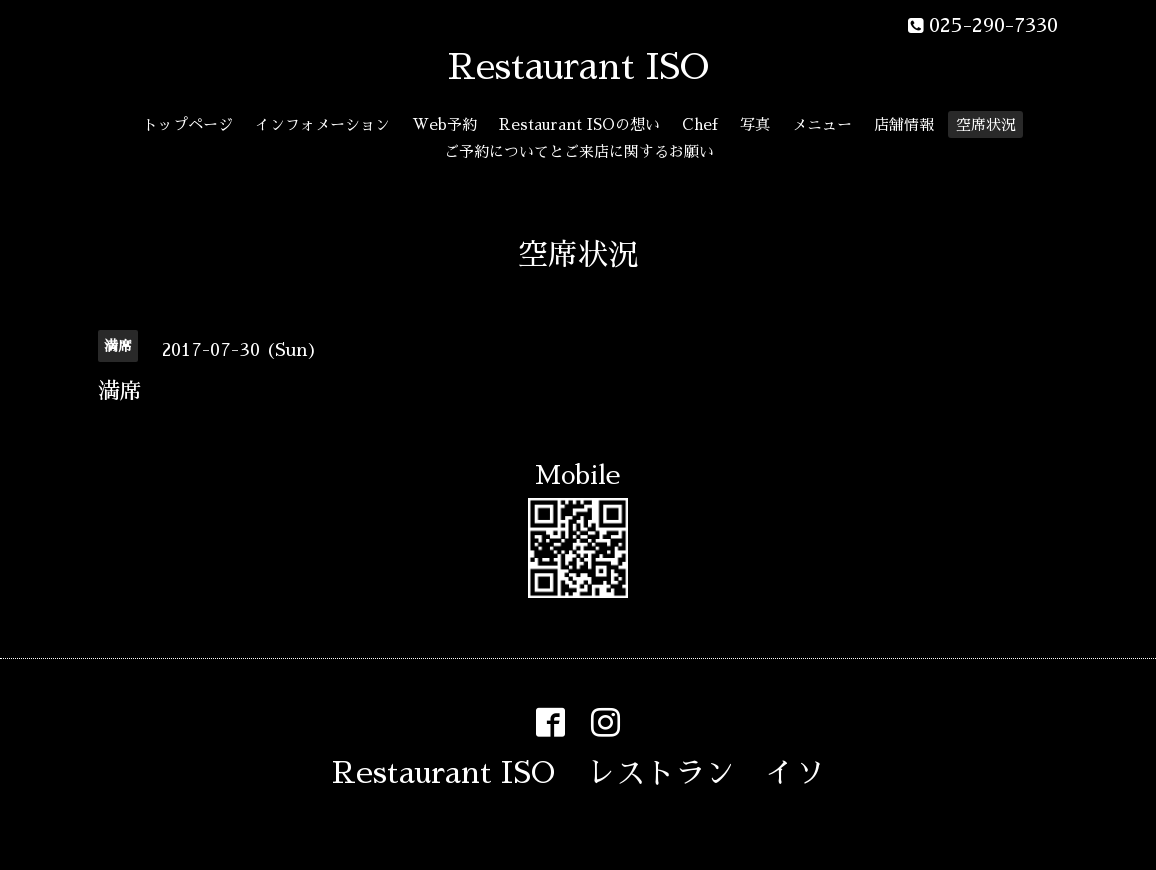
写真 (755, 124)
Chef (700, 124)
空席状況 (986, 124)
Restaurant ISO (578, 67)
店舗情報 (904, 124)
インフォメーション (322, 124)
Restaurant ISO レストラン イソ (578, 773)
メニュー (822, 124)
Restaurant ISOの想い (579, 124)
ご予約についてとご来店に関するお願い (579, 151)
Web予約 (444, 124)
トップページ (188, 124)
